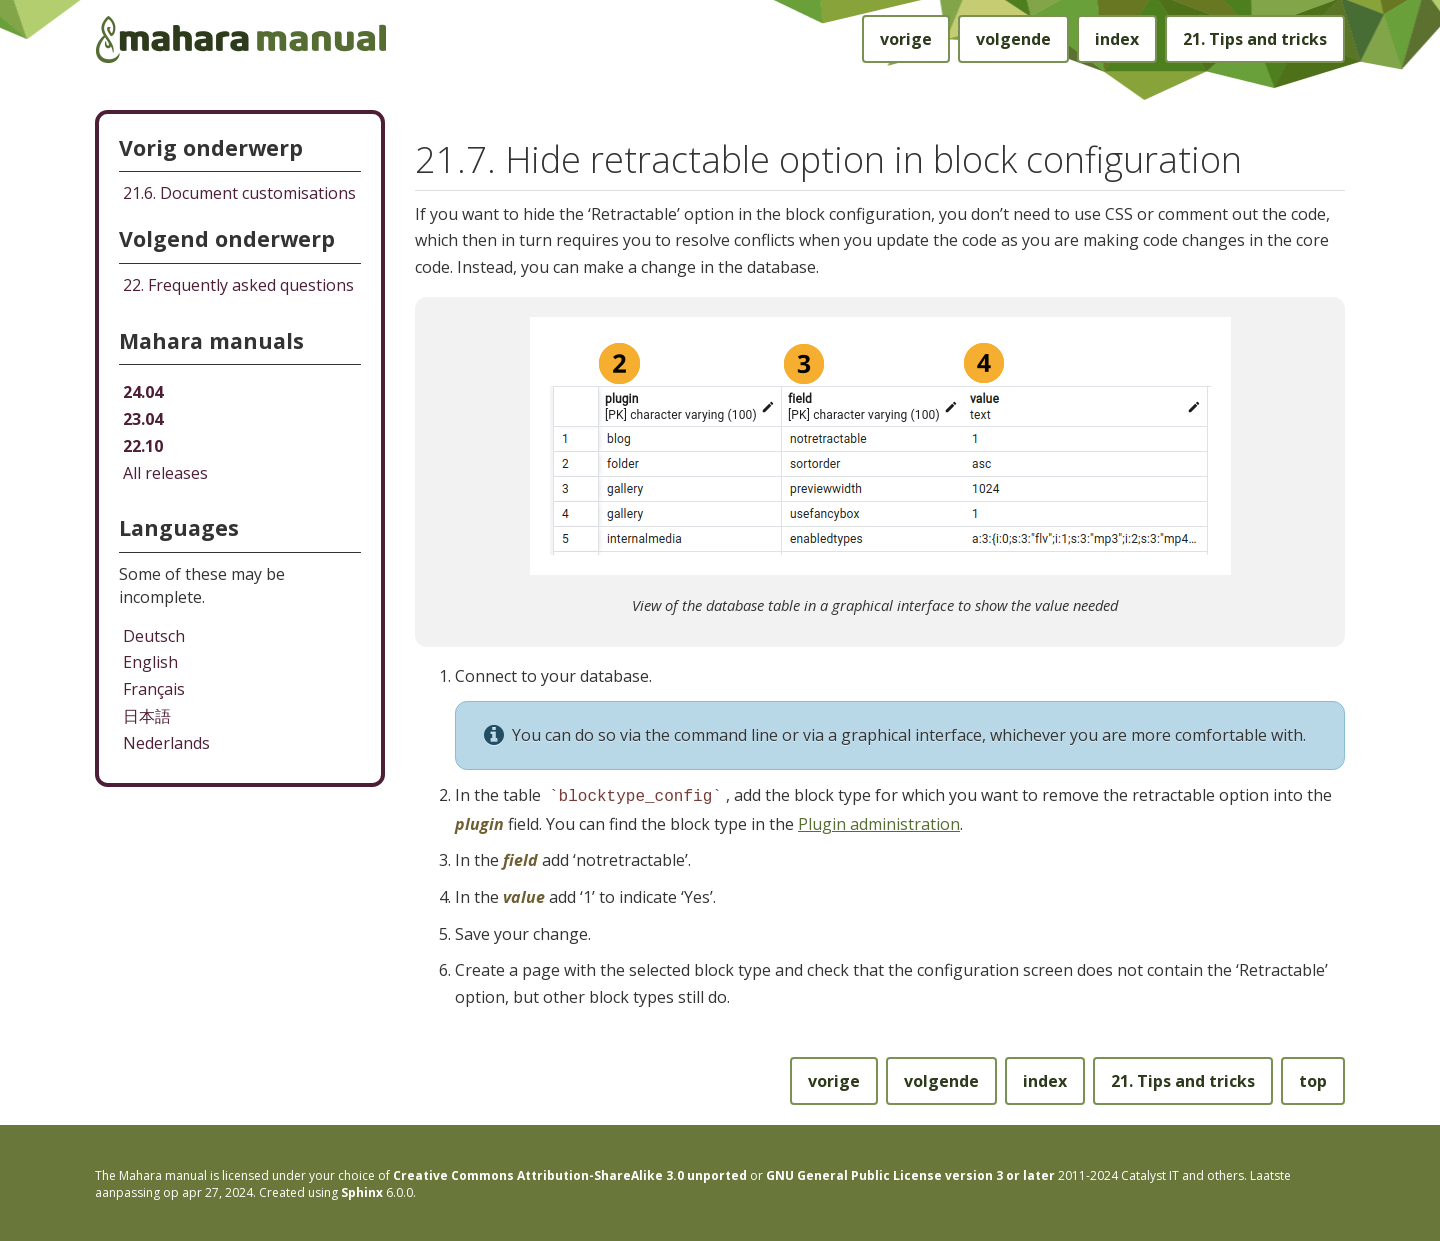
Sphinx (362, 1190)
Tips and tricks (1255, 39)
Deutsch (154, 636)
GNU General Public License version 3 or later (910, 1173)
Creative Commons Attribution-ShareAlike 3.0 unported (570, 1173)
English (150, 662)
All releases (165, 473)
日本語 (147, 716)
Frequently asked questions (238, 285)
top (1313, 1079)
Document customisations (239, 193)
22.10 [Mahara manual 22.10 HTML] (143, 446)
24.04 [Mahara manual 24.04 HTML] (143, 392)
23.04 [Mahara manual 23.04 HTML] (143, 419)
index (1117, 39)
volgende (1013, 39)
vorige (906, 39)
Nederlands (166, 743)
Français (154, 689)
